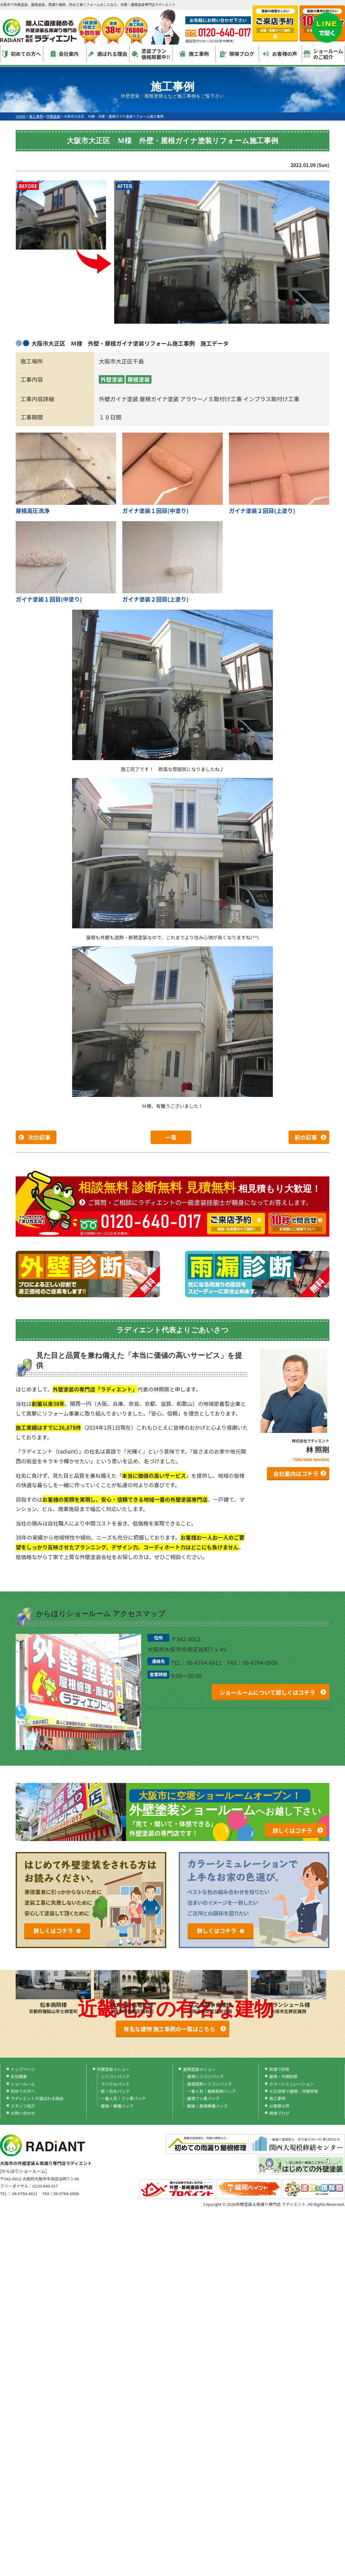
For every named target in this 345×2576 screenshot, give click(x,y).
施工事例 (194, 53)
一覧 (171, 1137)
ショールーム (23, 2084)
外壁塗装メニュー (113, 2069)
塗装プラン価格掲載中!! (151, 54)
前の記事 (306, 1137)
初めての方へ (22, 54)
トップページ (23, 2069)
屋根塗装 (138, 379)
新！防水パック (115, 2091)
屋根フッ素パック (203, 2098)
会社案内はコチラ (295, 1473)
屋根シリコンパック (205, 2076)
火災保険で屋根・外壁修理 (293, 2091)
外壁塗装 (111, 379)
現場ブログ (237, 53)
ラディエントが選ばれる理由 (37, 2098)
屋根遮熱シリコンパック (209, 2084)
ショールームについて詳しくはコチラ (267, 1692)
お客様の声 (280, 53)
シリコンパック (115, 2076)
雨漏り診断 (279, 2069)
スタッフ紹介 (23, 2106)
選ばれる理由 (107, 53)
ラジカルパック (115, 2084)
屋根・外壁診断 (283, 2076)
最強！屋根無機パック (207, 2106)
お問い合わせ (23, 2113)
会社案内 (65, 53)
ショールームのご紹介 (323, 54)
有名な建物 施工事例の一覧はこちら (169, 2029)
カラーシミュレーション (291, 2084)
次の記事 (39, 1137)
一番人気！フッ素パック (123, 2098)
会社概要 (19, 2076)
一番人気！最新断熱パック (211, 2091)
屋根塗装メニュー (199, 2069)
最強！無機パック (117, 2106)
